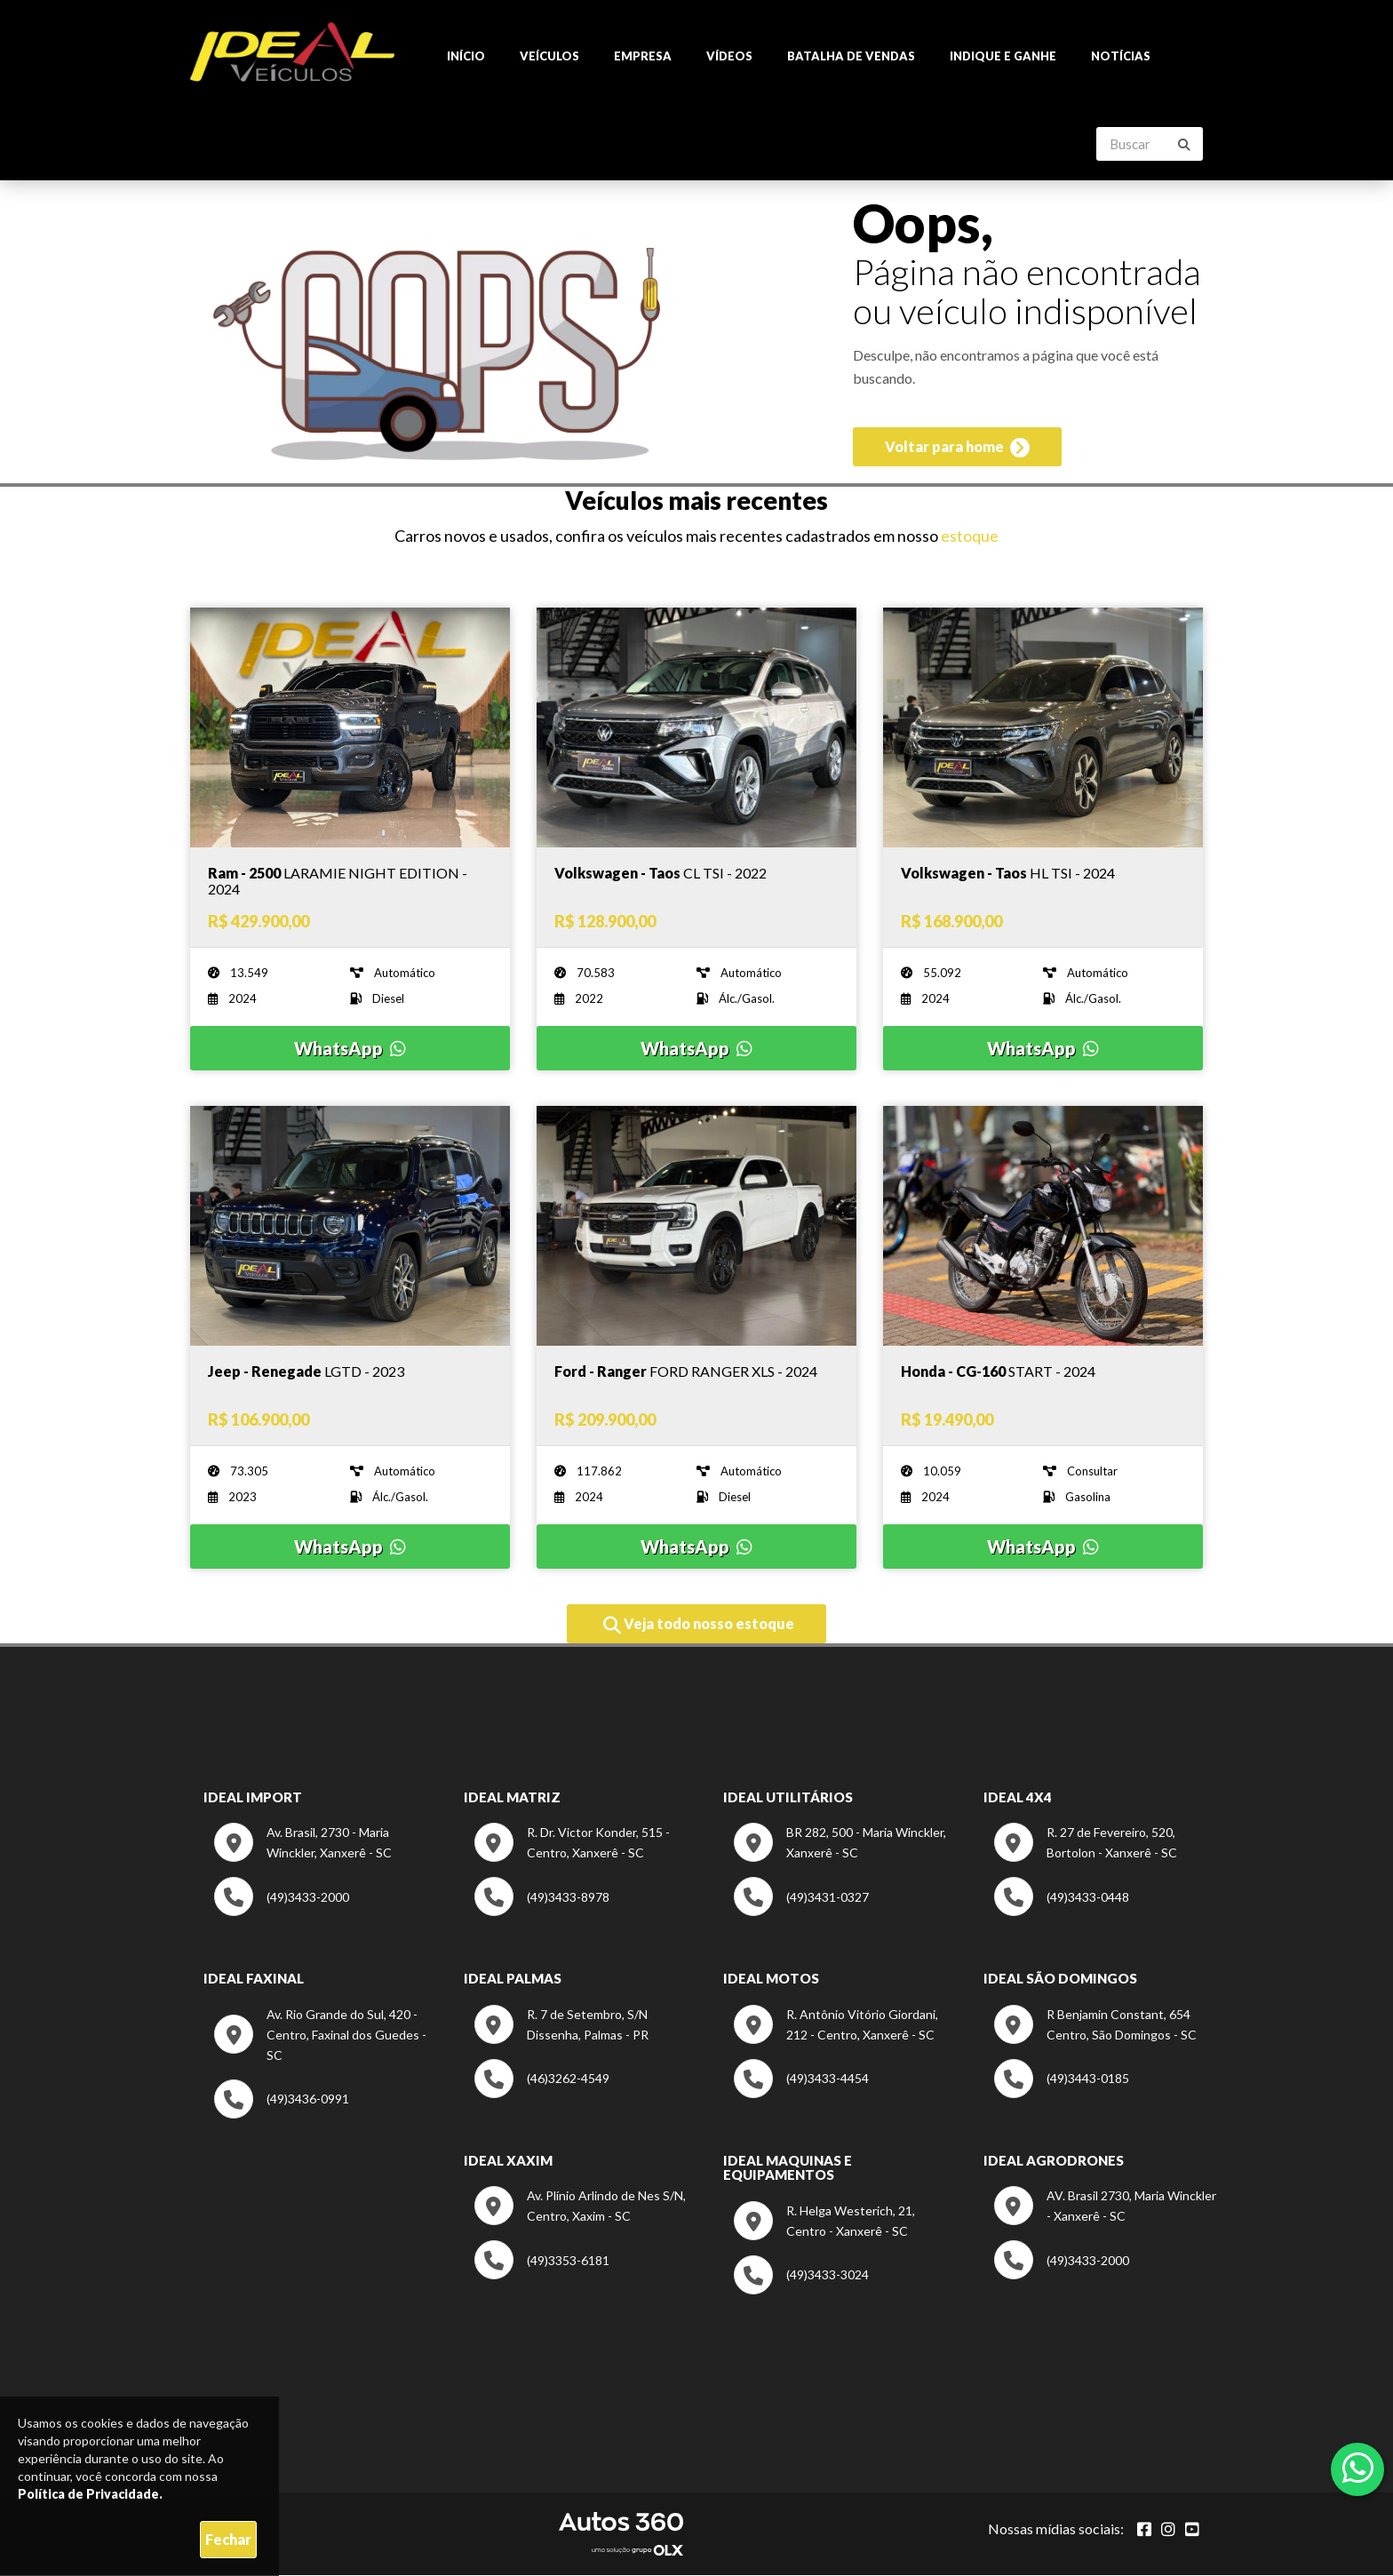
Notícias (1120, 57)
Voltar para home (957, 451)
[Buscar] (1184, 145)
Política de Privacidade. (90, 2493)
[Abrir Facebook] (1144, 2529)
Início (466, 57)
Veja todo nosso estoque (698, 1625)
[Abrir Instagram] (1168, 2529)
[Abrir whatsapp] (1357, 2467)
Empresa (643, 57)
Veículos (549, 57)
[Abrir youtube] (1192, 2529)
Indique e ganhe (1003, 57)
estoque (970, 537)
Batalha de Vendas (851, 57)
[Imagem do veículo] (350, 881)
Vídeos (729, 57)
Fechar (228, 2539)
